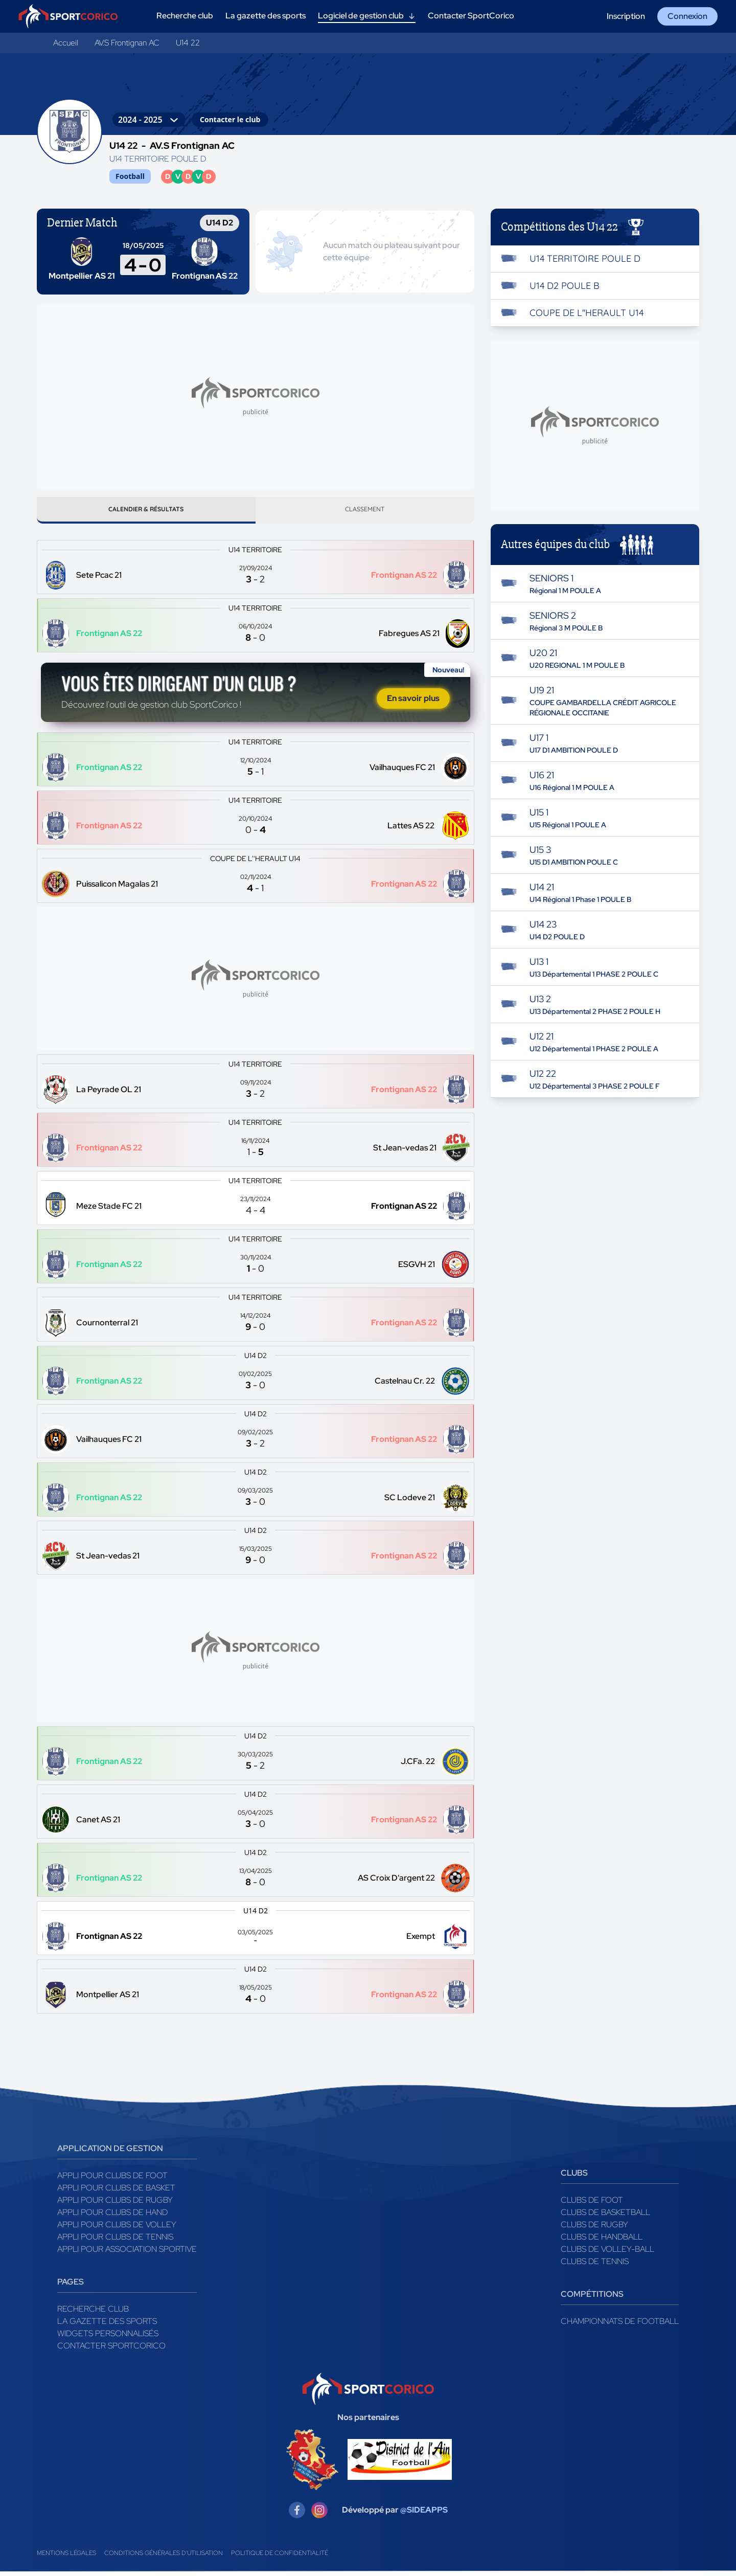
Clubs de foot (592, 2204)
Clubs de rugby (594, 2228)
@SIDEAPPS (424, 2514)
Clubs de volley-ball (607, 2253)
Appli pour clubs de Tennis (115, 2240)
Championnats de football (620, 2325)
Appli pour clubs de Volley (116, 2228)
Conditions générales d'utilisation (163, 2558)
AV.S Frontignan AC (127, 42)
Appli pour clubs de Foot (112, 2179)
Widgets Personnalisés (107, 2337)
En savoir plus (413, 702)
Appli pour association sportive (127, 2253)
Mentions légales (66, 2558)
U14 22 (188, 42)
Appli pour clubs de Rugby (115, 2204)
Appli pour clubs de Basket (116, 2191)
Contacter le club (230, 119)
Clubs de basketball (605, 2216)
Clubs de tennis (595, 2265)
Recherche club (93, 2313)
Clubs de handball (601, 2240)
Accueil (65, 42)
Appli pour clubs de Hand (112, 2216)
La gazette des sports (107, 2325)
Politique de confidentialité (279, 2558)
